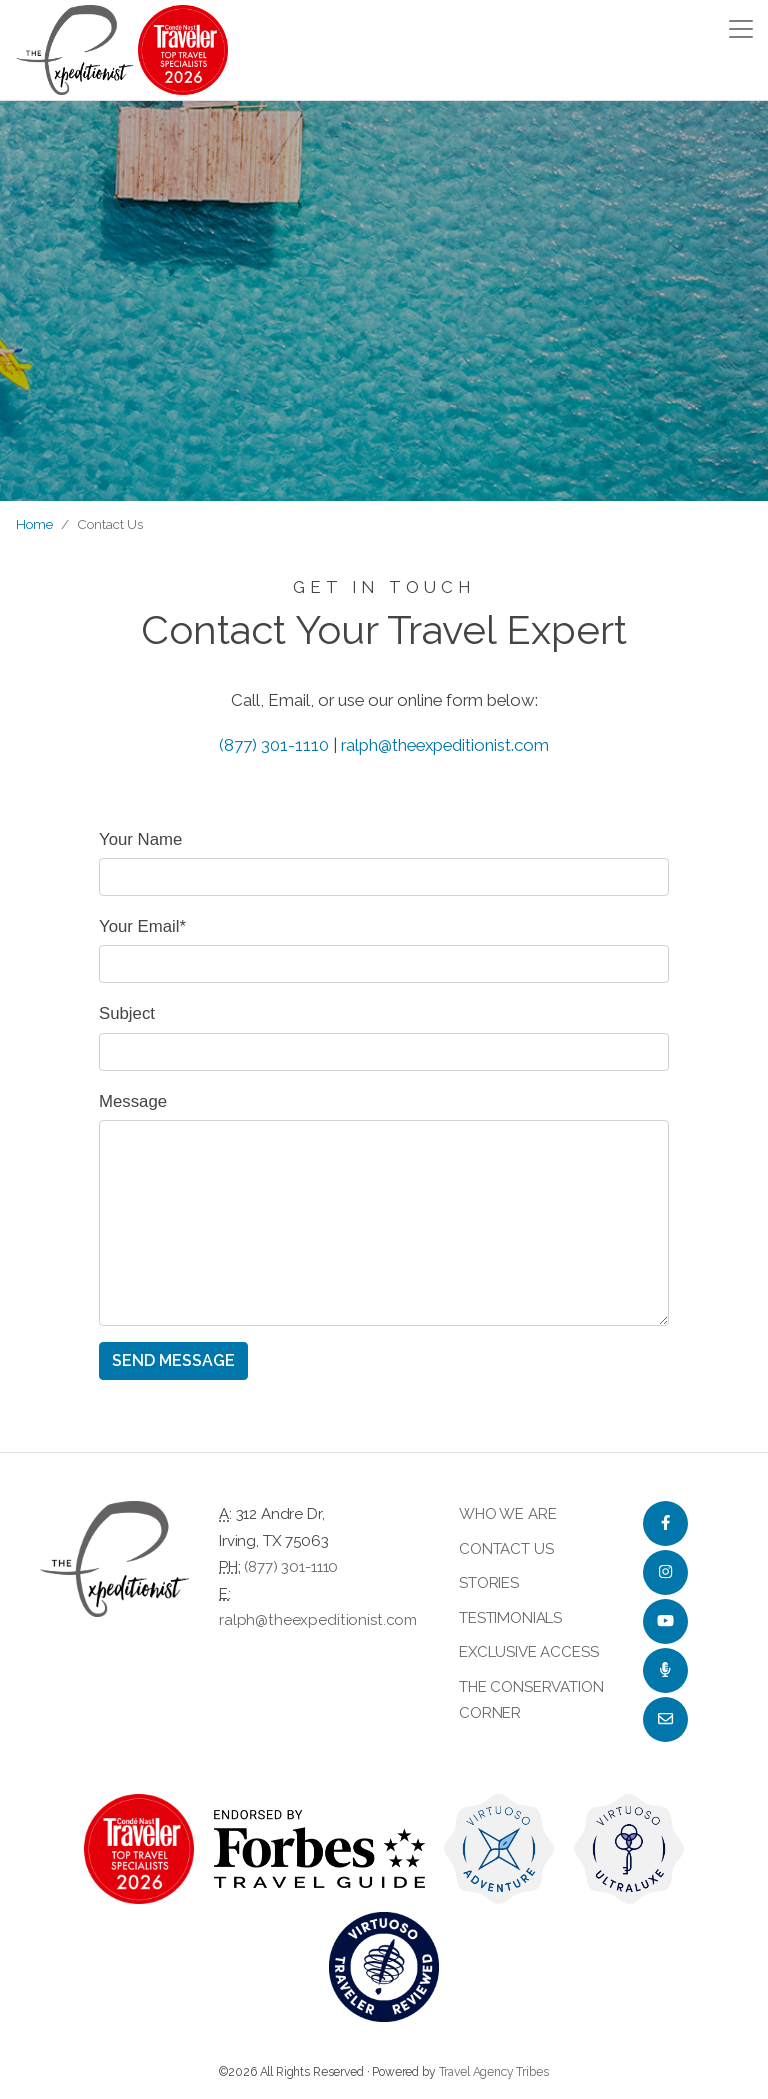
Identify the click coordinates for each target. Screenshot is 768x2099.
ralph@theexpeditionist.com (445, 745)
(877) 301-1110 (274, 745)
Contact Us (506, 1549)
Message (133, 1101)
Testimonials (510, 1618)
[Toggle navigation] (741, 29)
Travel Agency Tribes (494, 2072)
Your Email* (142, 926)
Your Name (140, 839)
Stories (489, 1583)
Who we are (508, 1514)
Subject (127, 1013)
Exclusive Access (529, 1652)
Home (34, 524)
